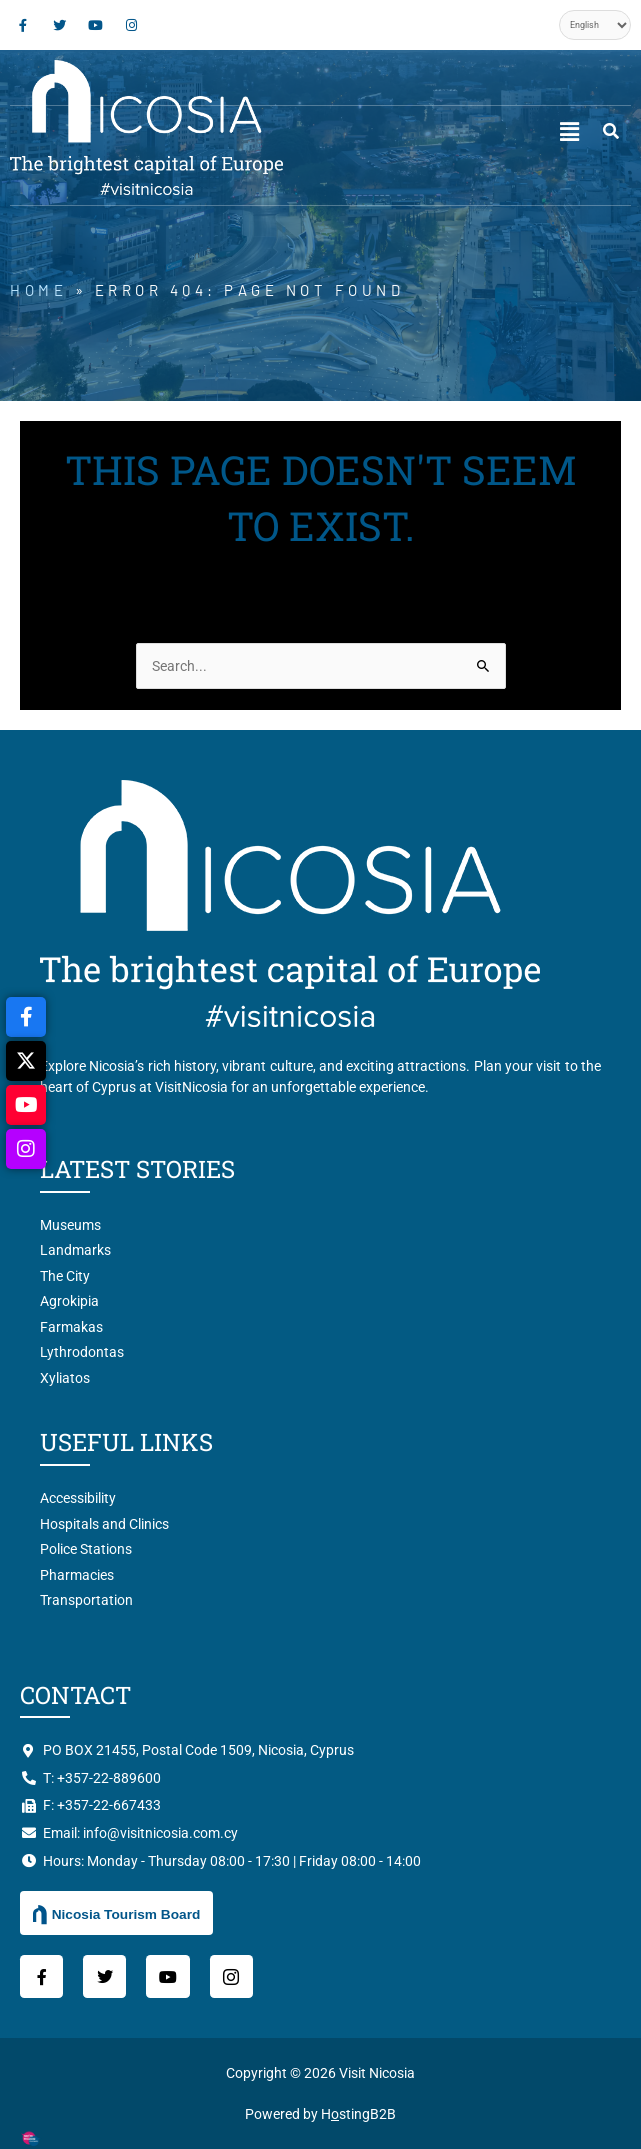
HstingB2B (358, 2114)
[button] (569, 132)
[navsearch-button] (611, 132)
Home (38, 290)
